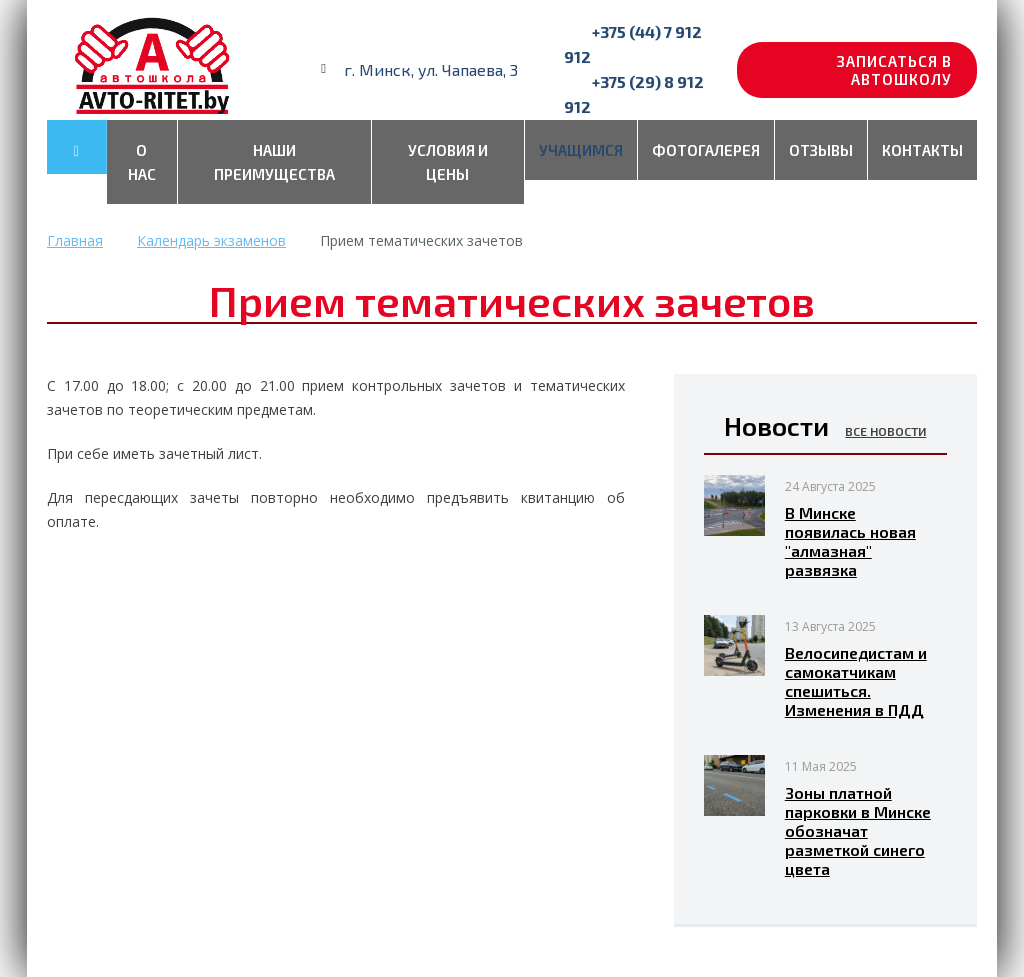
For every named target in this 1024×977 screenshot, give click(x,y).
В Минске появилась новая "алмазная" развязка (850, 541)
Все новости (885, 431)
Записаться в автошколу (894, 70)
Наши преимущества (274, 162)
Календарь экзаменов (211, 240)
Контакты (922, 150)
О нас (142, 162)
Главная (75, 240)
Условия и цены (448, 162)
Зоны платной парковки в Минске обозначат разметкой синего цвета (858, 830)
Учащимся (581, 150)
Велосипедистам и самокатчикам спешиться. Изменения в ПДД (856, 681)
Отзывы (821, 150)
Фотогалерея (706, 150)
